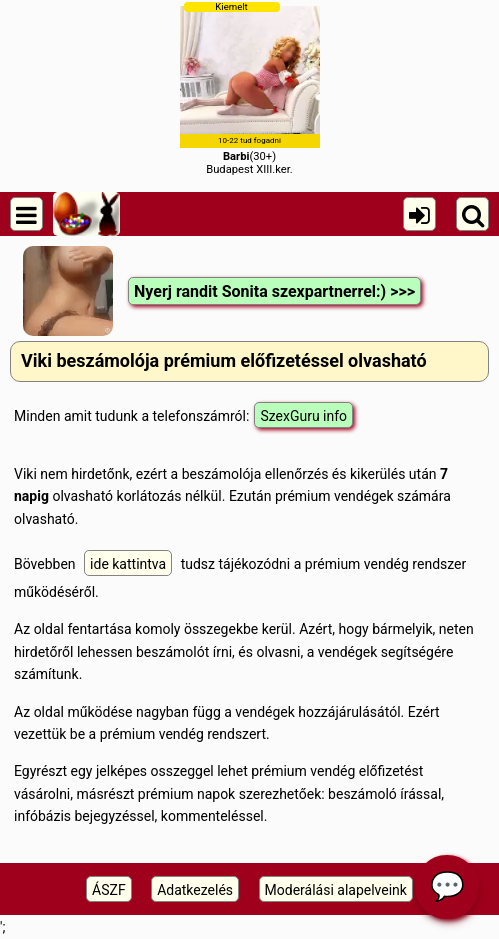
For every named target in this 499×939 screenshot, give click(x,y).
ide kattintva (128, 564)
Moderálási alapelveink (336, 890)
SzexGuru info (303, 416)
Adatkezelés (195, 890)
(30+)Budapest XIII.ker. (250, 88)
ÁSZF (109, 890)
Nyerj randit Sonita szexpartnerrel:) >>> (274, 291)
